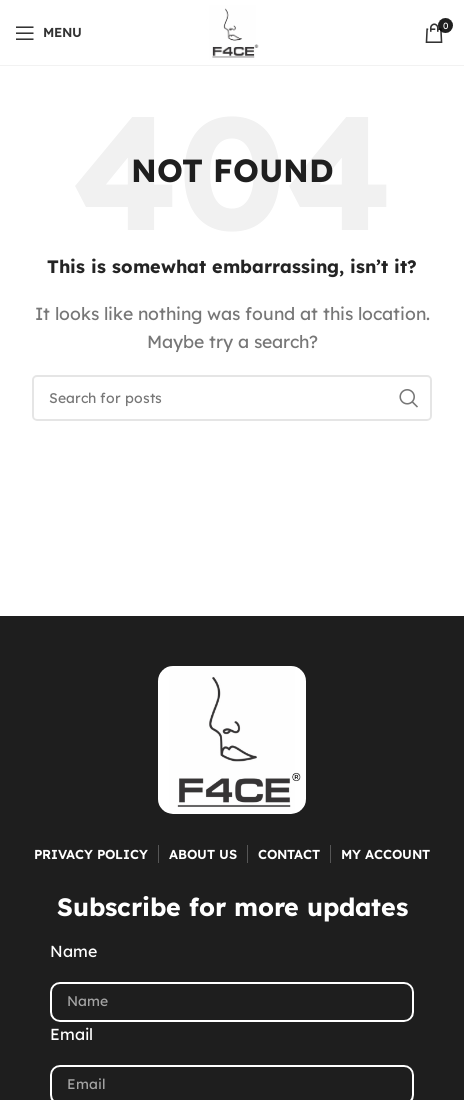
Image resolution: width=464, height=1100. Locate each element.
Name (73, 951)
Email (71, 1034)
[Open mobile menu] (48, 33)
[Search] (232, 398)
